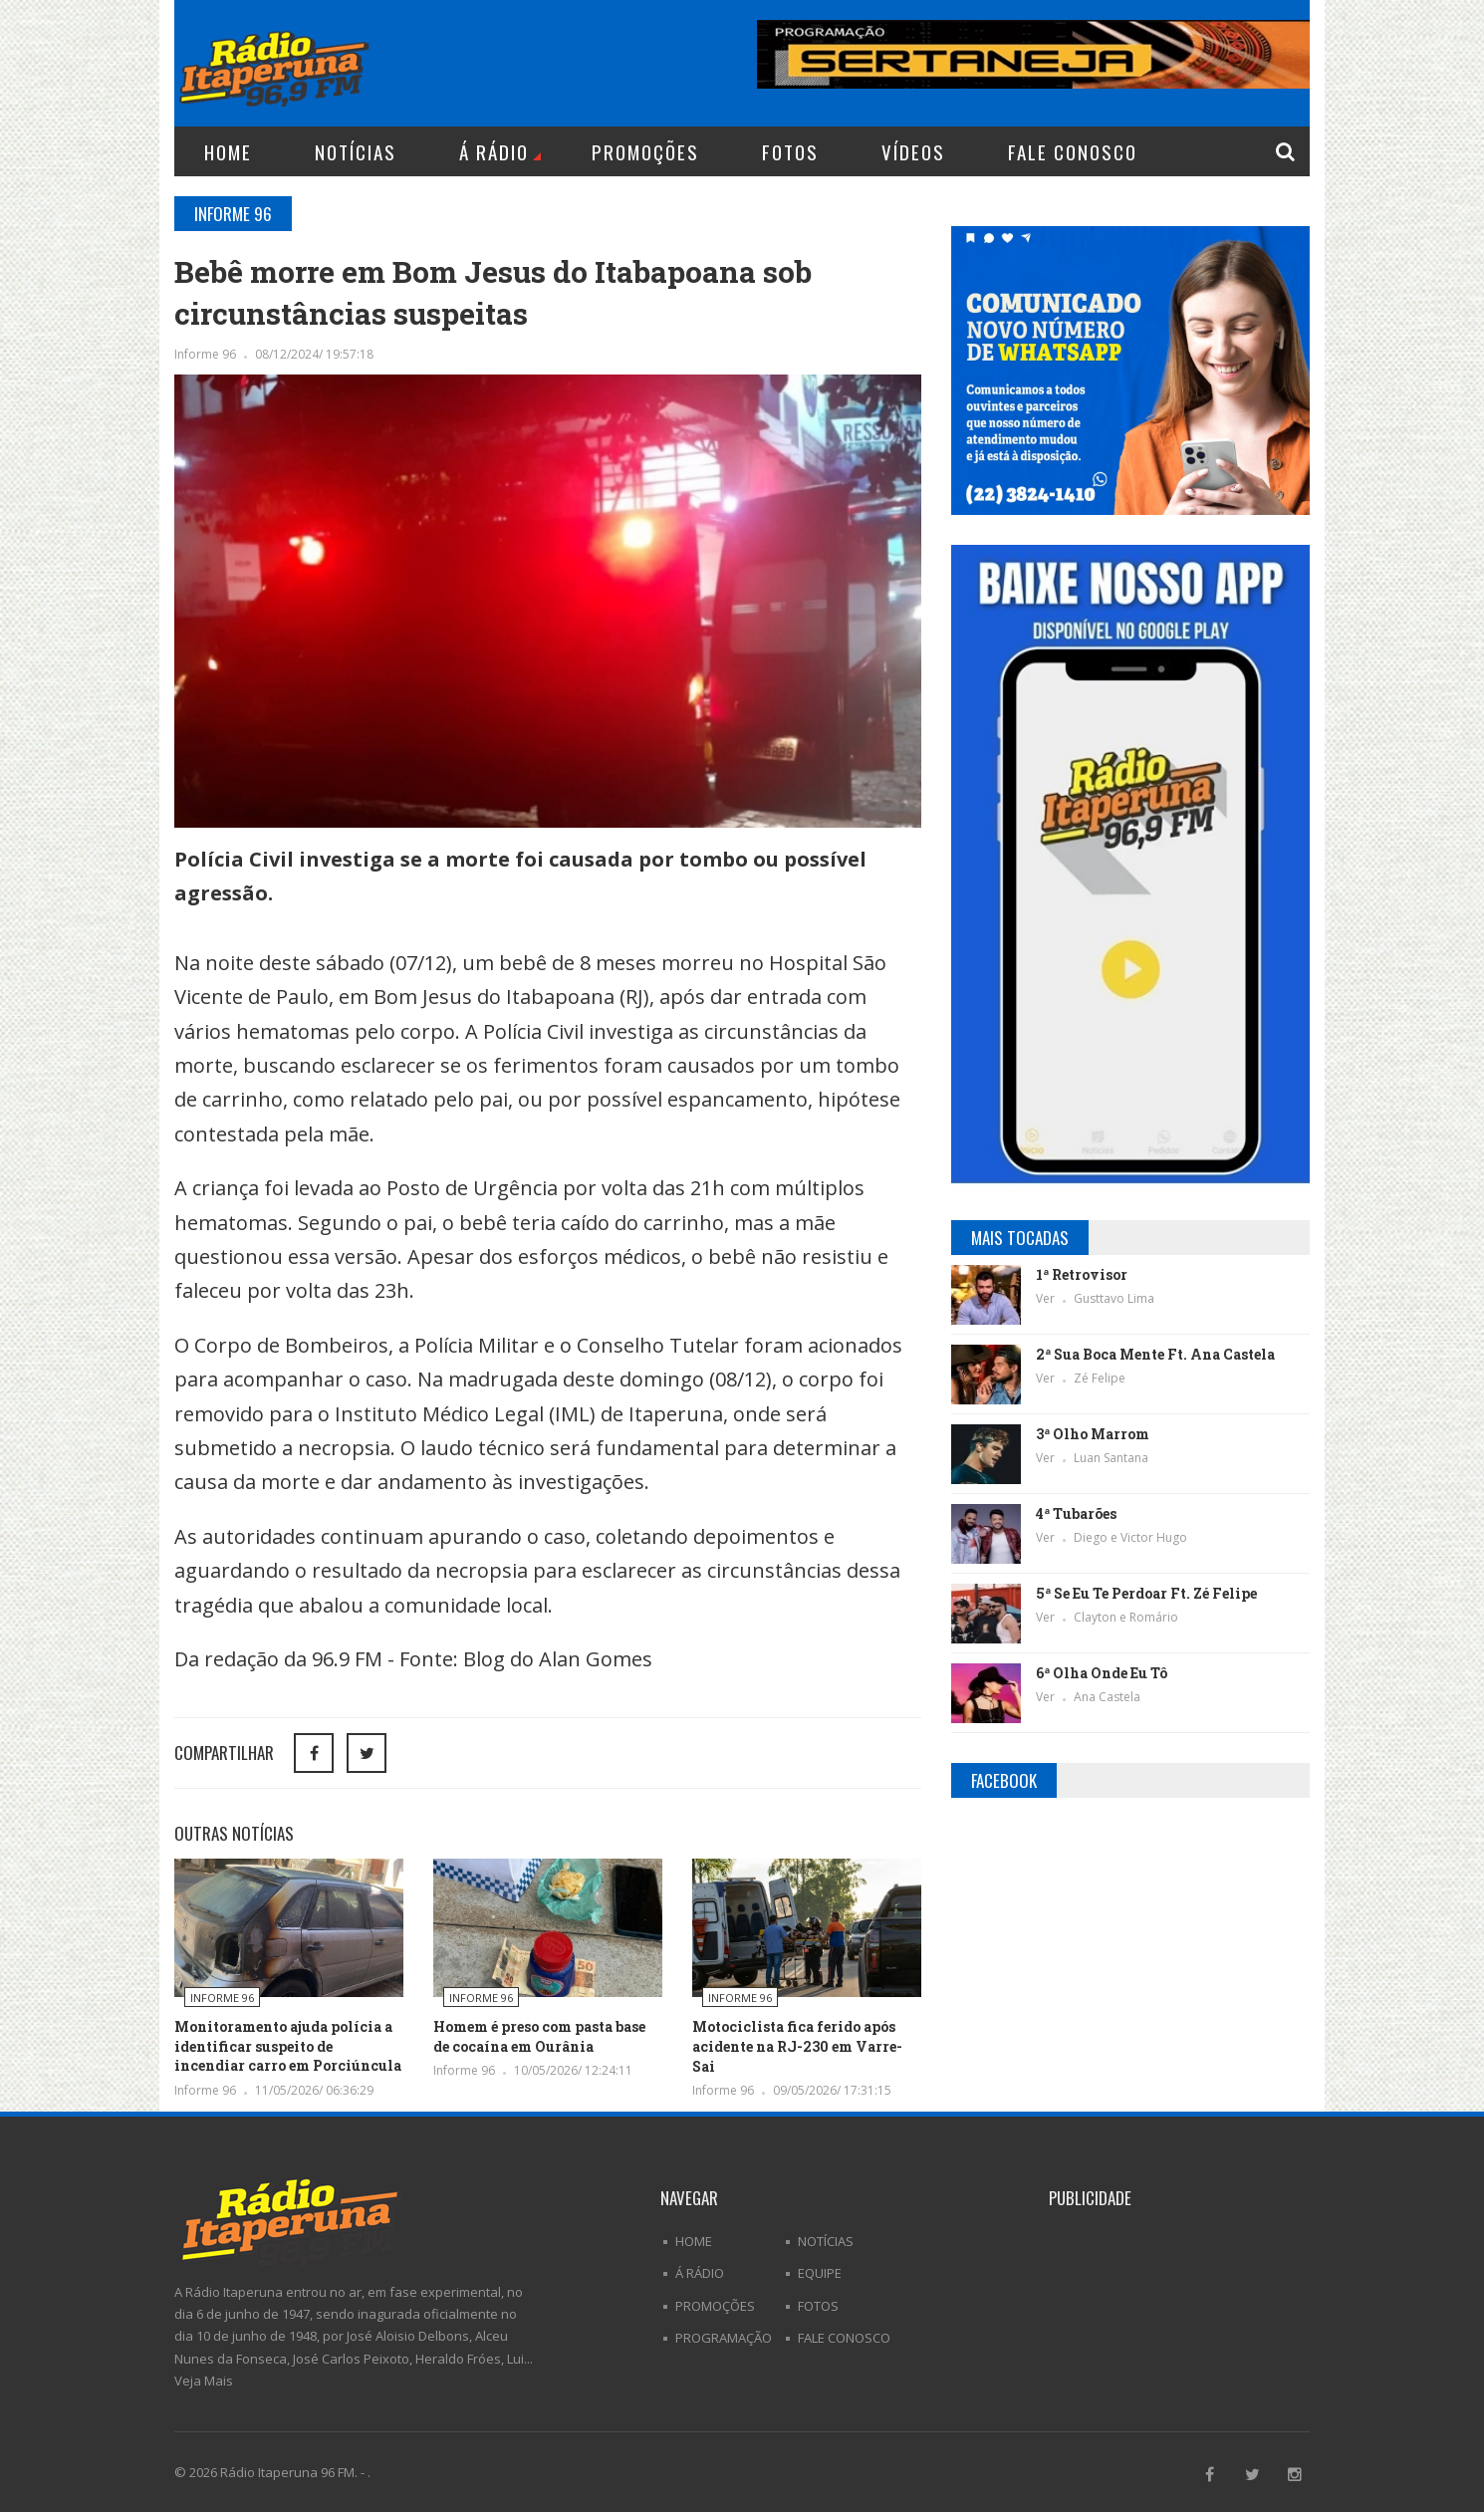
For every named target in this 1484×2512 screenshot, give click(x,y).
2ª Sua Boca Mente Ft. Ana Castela (1155, 1354)
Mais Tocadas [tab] (1020, 1237)
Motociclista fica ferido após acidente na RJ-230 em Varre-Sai (797, 2046)
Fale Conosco (1072, 151)
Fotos (790, 151)
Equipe (820, 2273)
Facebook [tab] (1004, 1780)
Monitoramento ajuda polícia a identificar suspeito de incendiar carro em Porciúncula (287, 2046)
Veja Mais (203, 2380)
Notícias (355, 151)
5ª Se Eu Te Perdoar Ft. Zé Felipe (1146, 1593)
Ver (1047, 1298)
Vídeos (913, 151)
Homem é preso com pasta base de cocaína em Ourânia (539, 2036)
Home (228, 151)
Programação (723, 2338)
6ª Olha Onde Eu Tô (1101, 1672)
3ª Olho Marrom (1092, 1433)
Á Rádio (500, 151)
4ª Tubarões (1076, 1513)
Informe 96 (206, 354)
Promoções (645, 151)
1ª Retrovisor (1081, 1274)
